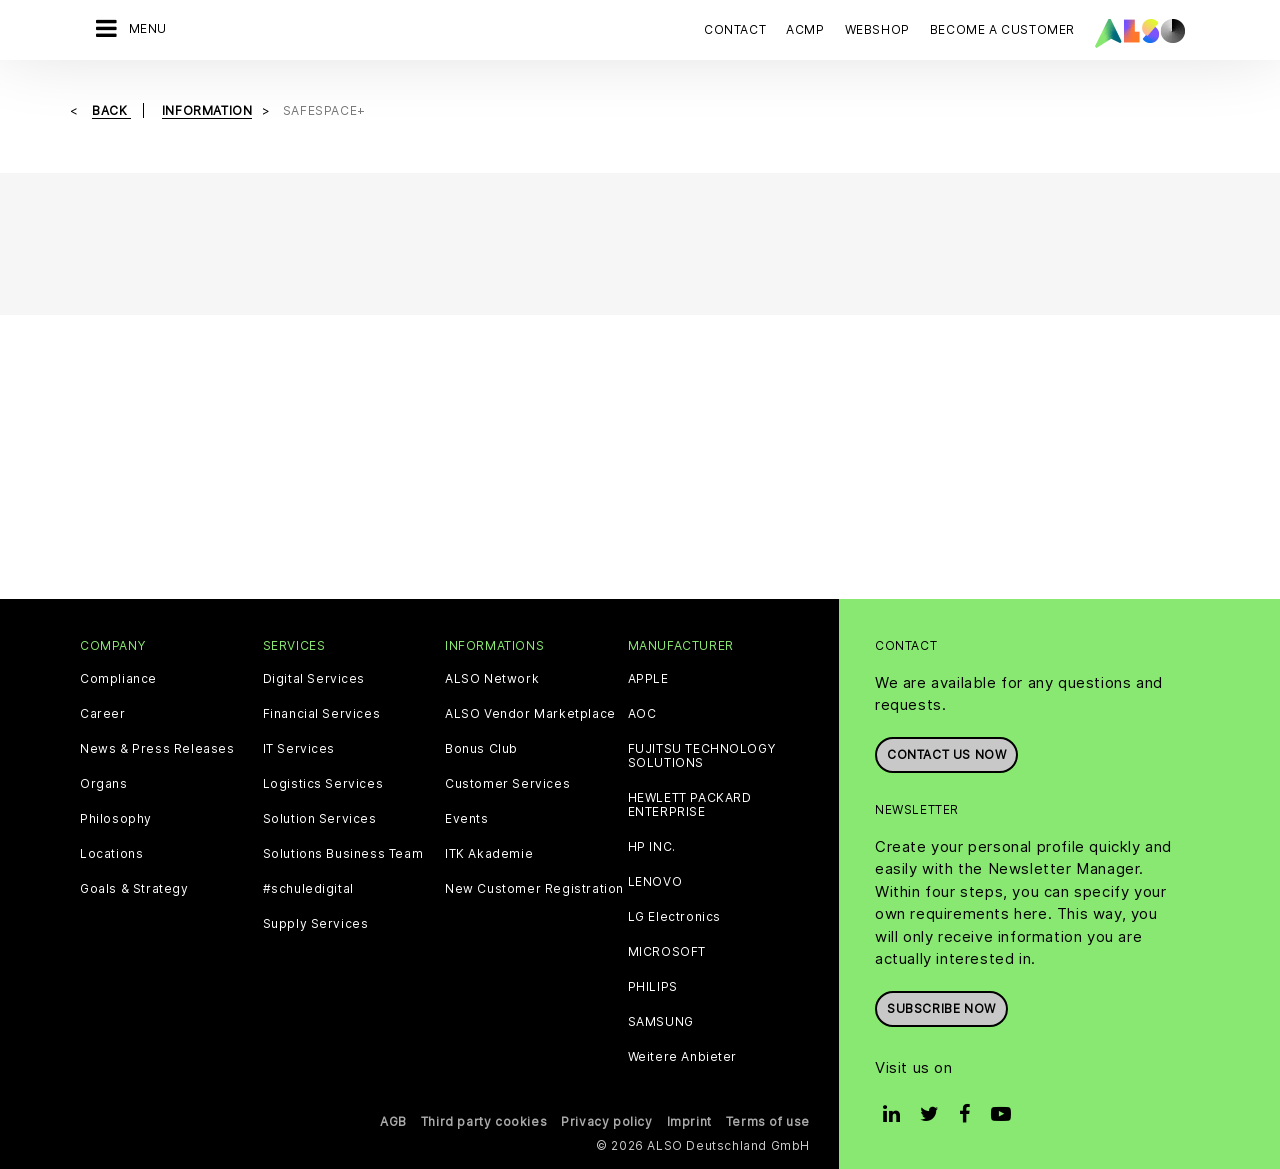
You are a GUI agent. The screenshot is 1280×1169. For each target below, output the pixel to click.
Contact (735, 29)
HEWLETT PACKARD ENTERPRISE (690, 805)
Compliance (118, 679)
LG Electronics (674, 917)
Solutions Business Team (343, 854)
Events (467, 819)
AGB (393, 1121)
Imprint (689, 1121)
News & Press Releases (157, 749)
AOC (642, 714)
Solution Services (320, 819)
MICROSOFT (667, 952)
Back (111, 110)
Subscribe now (941, 1008)
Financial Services (322, 714)
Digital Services (314, 679)
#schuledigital (308, 889)
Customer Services (507, 784)
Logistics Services (323, 784)
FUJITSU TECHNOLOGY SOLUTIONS (702, 756)
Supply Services (316, 924)
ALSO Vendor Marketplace (530, 714)
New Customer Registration (534, 889)
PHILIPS (653, 987)
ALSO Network (492, 679)
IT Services (299, 749)
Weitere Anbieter (683, 1057)
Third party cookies (484, 1121)
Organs (104, 784)
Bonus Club (481, 749)
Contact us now (946, 754)
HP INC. (652, 847)
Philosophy (116, 819)
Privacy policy (606, 1121)
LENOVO (655, 882)
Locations (111, 854)
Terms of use (768, 1121)
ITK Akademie (489, 854)
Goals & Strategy (134, 889)
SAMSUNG (661, 1022)
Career (103, 714)
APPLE (648, 679)
